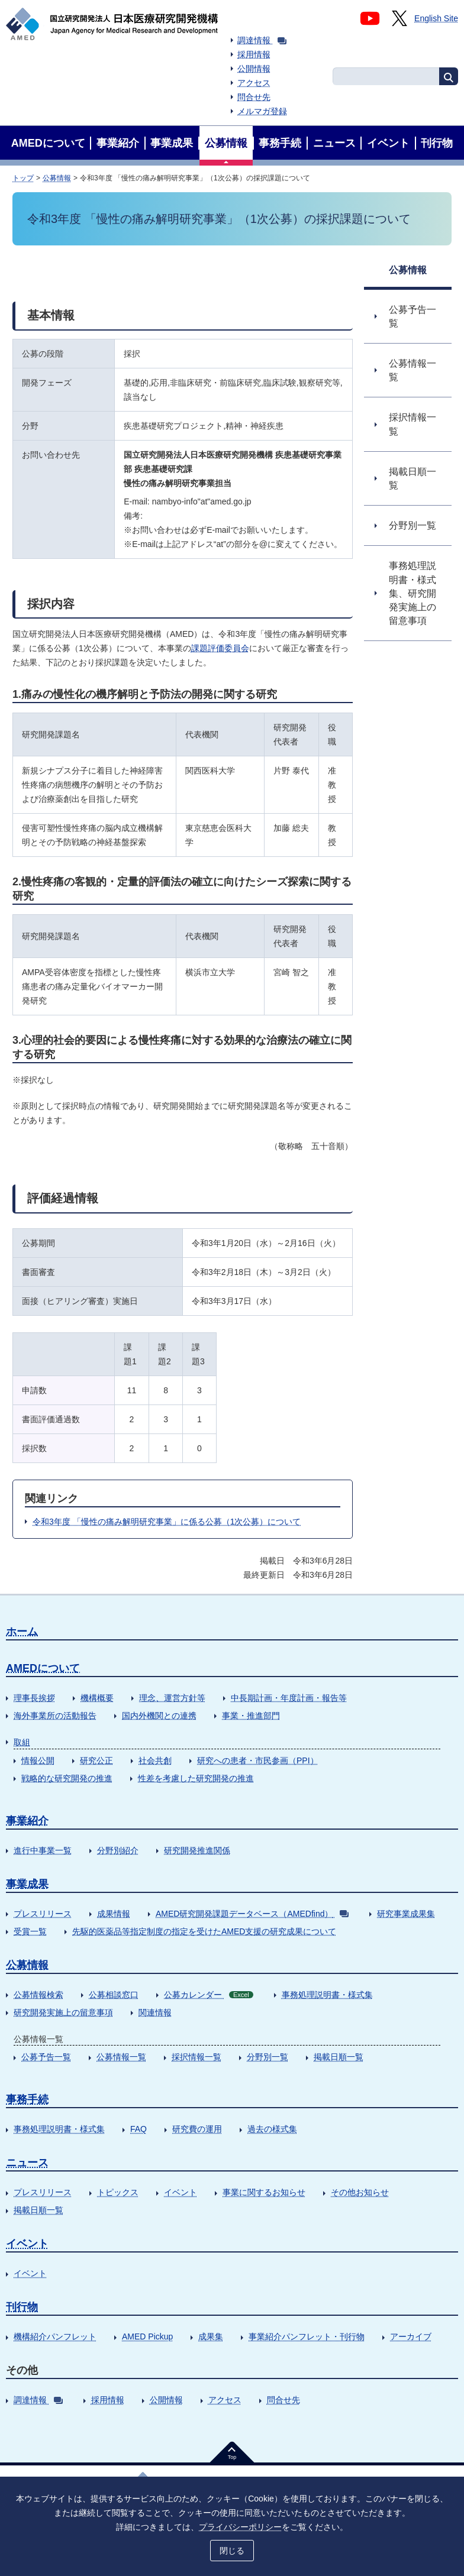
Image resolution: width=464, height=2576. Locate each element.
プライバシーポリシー (240, 2527)
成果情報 (113, 1913)
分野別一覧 (267, 2057)
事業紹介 (27, 1821)
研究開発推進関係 (197, 1850)
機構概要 (97, 1698)
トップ (23, 178)
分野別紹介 (117, 1850)
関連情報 (155, 2012)
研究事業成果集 (406, 1913)
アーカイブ (410, 2336)
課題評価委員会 (220, 648)
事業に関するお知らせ (264, 2192)
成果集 (210, 2336)
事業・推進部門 (251, 1715)
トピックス (117, 2192)
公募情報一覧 (121, 2057)
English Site (436, 18)
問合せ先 (253, 97)
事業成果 (27, 1884)
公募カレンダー (208, 1994)
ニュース (27, 2163)
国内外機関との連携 (159, 1715)
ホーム (22, 1631)
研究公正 (96, 1760)
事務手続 (27, 2099)
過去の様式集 (272, 2129)
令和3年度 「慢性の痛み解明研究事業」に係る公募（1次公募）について (167, 1521)
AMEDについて (43, 1668)
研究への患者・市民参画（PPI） (257, 1760)
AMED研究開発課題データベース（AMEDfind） (252, 1913)
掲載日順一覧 (338, 2057)
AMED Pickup (147, 2336)
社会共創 (155, 1760)
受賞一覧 (30, 1931)
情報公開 (37, 1760)
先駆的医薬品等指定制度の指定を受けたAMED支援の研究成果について (204, 1931)
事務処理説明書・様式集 (327, 1994)
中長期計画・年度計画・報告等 (289, 1698)
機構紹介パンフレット (55, 2336)
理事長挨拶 (34, 1698)
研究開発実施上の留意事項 (63, 2012)
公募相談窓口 (113, 1994)
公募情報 (57, 178)
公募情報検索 (38, 1994)
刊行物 (22, 2307)
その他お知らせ (360, 2192)
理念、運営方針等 (172, 1698)
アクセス (253, 83)
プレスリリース (43, 1913)
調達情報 (261, 40)
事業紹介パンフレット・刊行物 (307, 2336)
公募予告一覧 (46, 2057)
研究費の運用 (197, 2129)
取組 (22, 1742)
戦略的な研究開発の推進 (66, 1778)
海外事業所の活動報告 (55, 1715)
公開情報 (253, 68)
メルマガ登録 (262, 111)
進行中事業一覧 (43, 1850)
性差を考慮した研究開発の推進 (196, 1778)
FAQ (138, 2129)
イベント (180, 2192)
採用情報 (253, 54)
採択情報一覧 (196, 2057)
